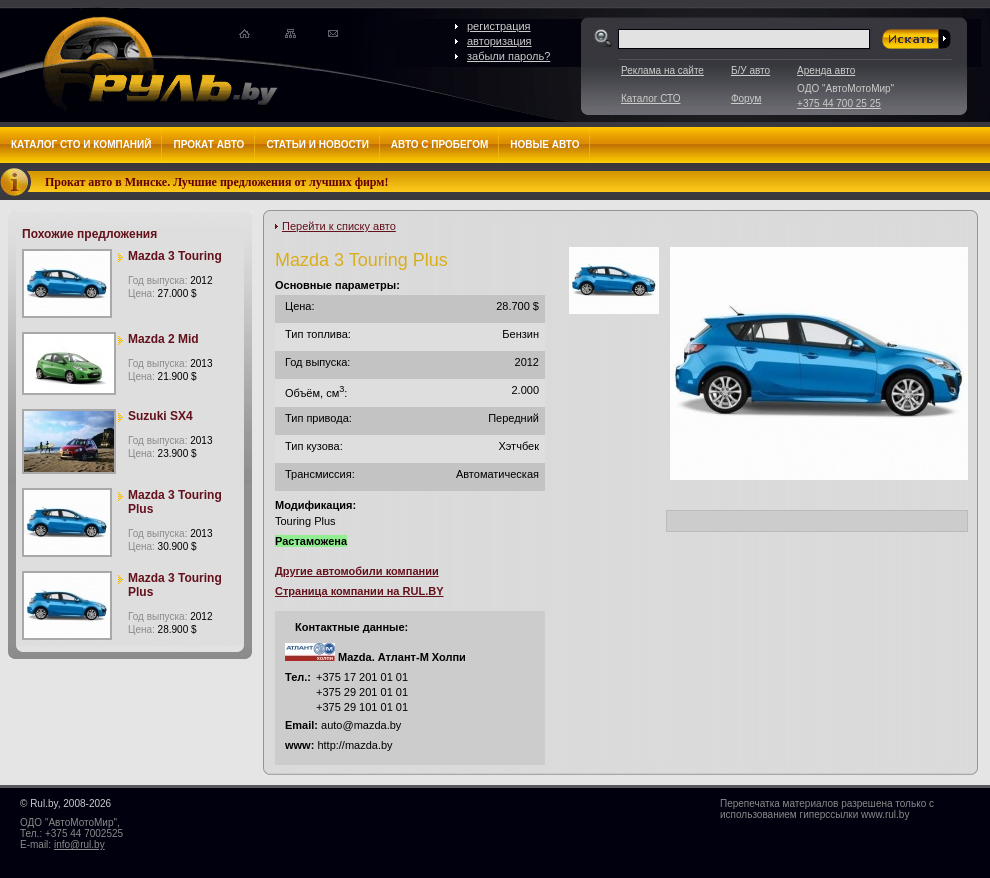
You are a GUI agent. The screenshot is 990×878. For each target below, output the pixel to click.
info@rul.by (79, 844)
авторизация (499, 41)
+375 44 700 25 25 (839, 103)
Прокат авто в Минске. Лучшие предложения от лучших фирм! (217, 182)
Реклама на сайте (662, 70)
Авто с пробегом (440, 144)
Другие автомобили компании (357, 571)
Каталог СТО (650, 98)
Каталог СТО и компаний (81, 144)
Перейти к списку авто (339, 226)
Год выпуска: (170, 280)
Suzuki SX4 (160, 416)
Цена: (162, 293)
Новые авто (544, 144)
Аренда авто (826, 70)
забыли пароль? (508, 56)
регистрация (499, 26)
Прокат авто (208, 144)
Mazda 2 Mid (163, 339)
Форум (746, 98)
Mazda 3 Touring (175, 256)
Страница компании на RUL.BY (359, 591)
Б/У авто (750, 70)
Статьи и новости (317, 144)
